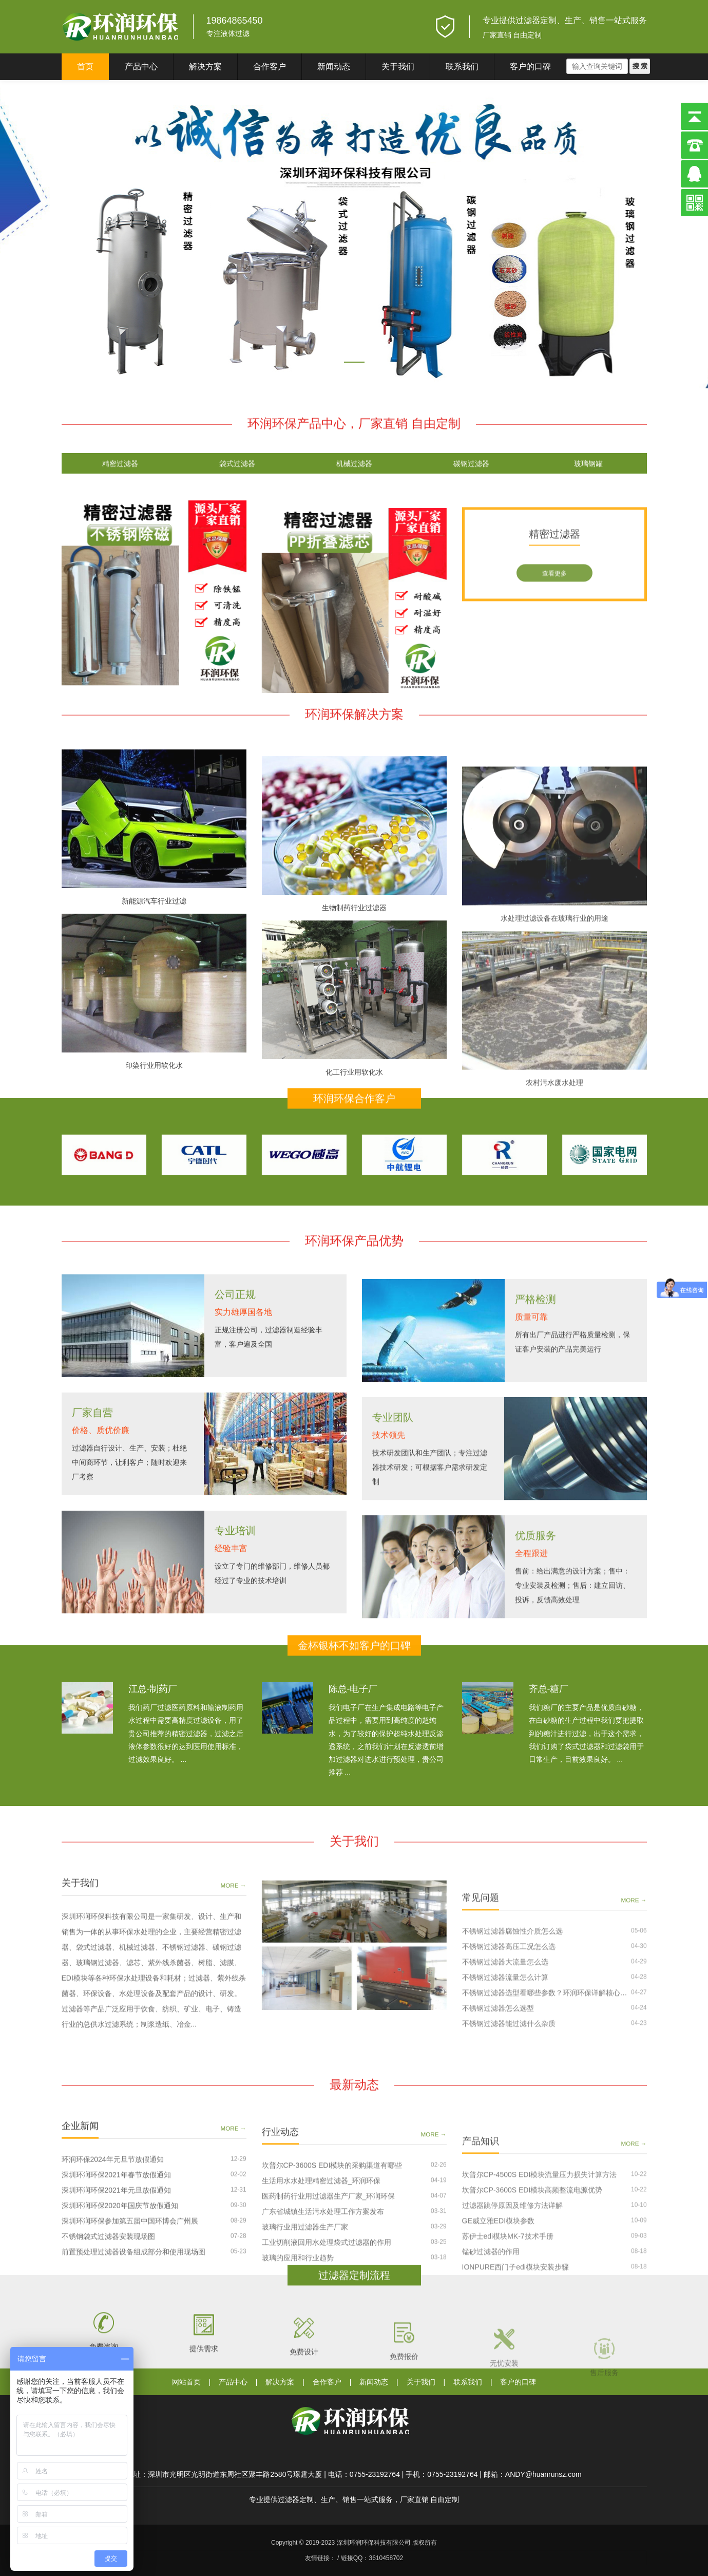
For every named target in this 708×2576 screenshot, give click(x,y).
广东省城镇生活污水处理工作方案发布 (323, 2343)
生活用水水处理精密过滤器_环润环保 (321, 2312)
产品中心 (141, 66)
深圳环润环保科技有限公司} (121, 27)
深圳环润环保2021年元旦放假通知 (116, 2308)
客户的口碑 (530, 66)
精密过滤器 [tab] (120, 476)
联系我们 (462, 66)
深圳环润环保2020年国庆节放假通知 (120, 2324)
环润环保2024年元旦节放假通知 (113, 2277)
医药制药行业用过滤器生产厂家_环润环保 (328, 2328)
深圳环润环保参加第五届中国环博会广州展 (130, 2339)
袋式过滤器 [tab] (237, 476)
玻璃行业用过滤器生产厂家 (305, 2359)
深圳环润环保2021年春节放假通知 (116, 2293)
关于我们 (397, 66)
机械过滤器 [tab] (354, 476)
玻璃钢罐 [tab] (588, 476)
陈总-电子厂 (353, 1748)
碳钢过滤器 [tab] (471, 476)
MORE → (233, 2016)
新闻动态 (333, 66)
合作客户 (269, 66)
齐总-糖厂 (549, 1748)
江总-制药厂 (153, 1748)
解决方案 (205, 66)
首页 (85, 66)
